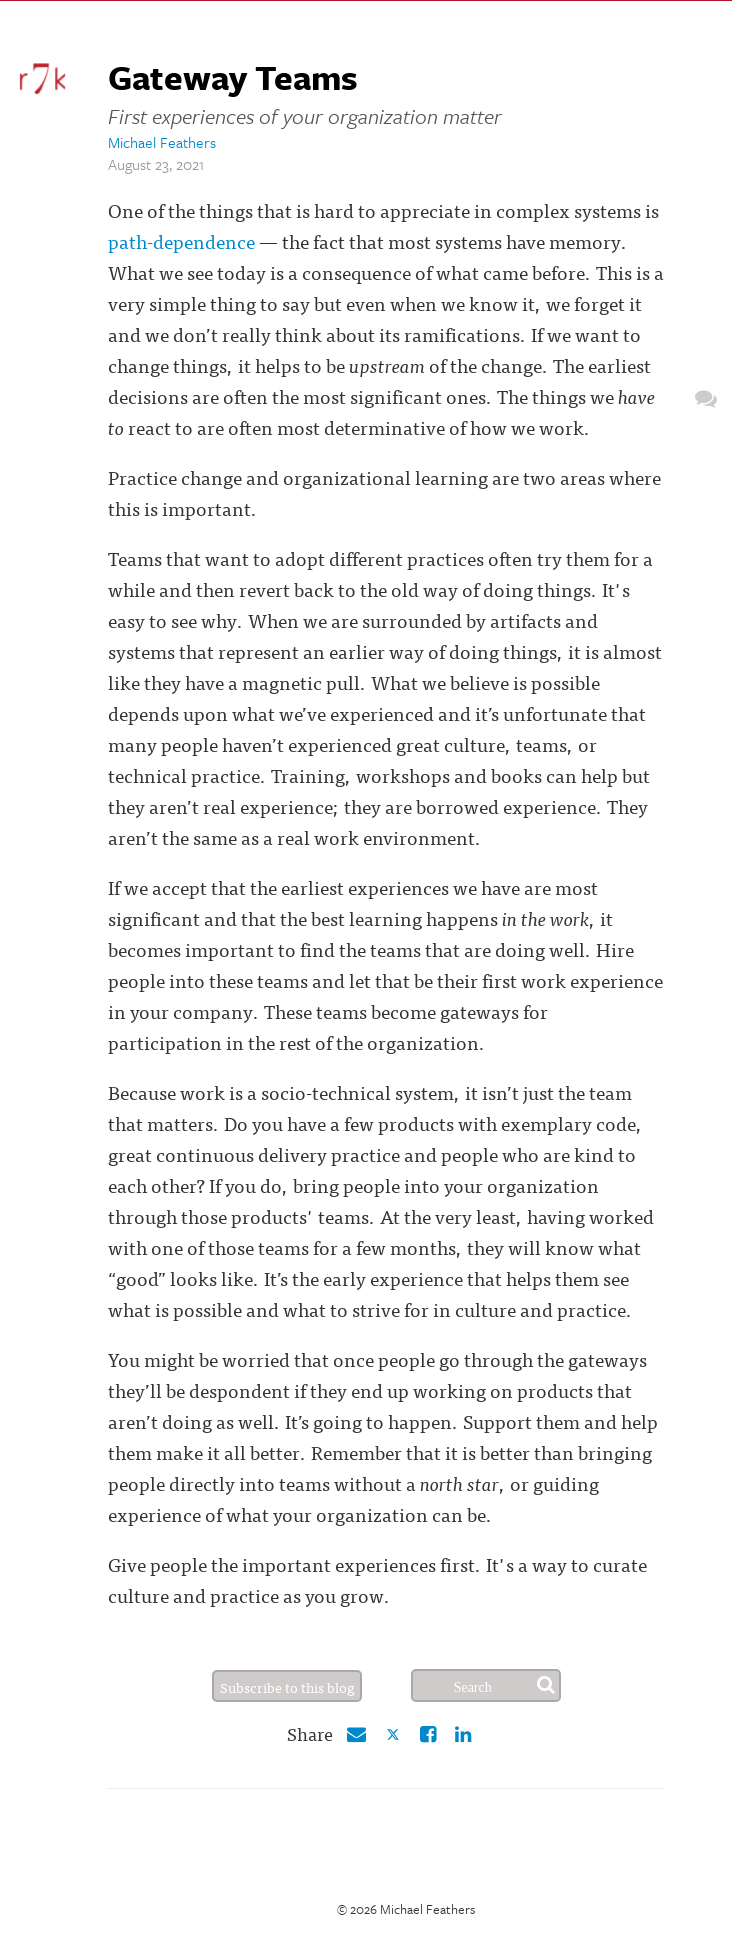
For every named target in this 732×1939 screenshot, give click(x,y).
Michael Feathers (162, 142)
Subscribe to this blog (287, 1687)
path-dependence (181, 240)
